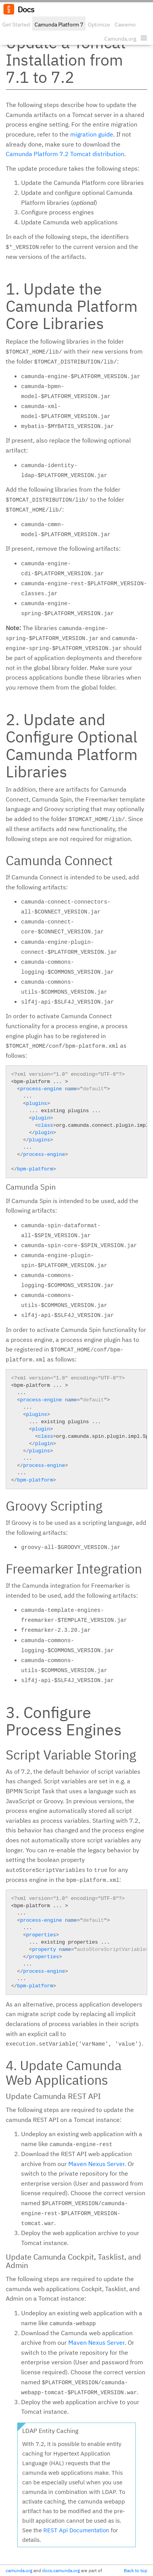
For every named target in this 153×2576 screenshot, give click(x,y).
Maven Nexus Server (96, 2164)
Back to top (135, 2570)
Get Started (16, 24)
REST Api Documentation (76, 2530)
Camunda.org (120, 38)
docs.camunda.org (61, 2570)
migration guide (91, 134)
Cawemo (125, 24)
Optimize (99, 24)
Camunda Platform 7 (59, 24)
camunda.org (19, 2570)
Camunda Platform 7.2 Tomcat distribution (65, 154)
